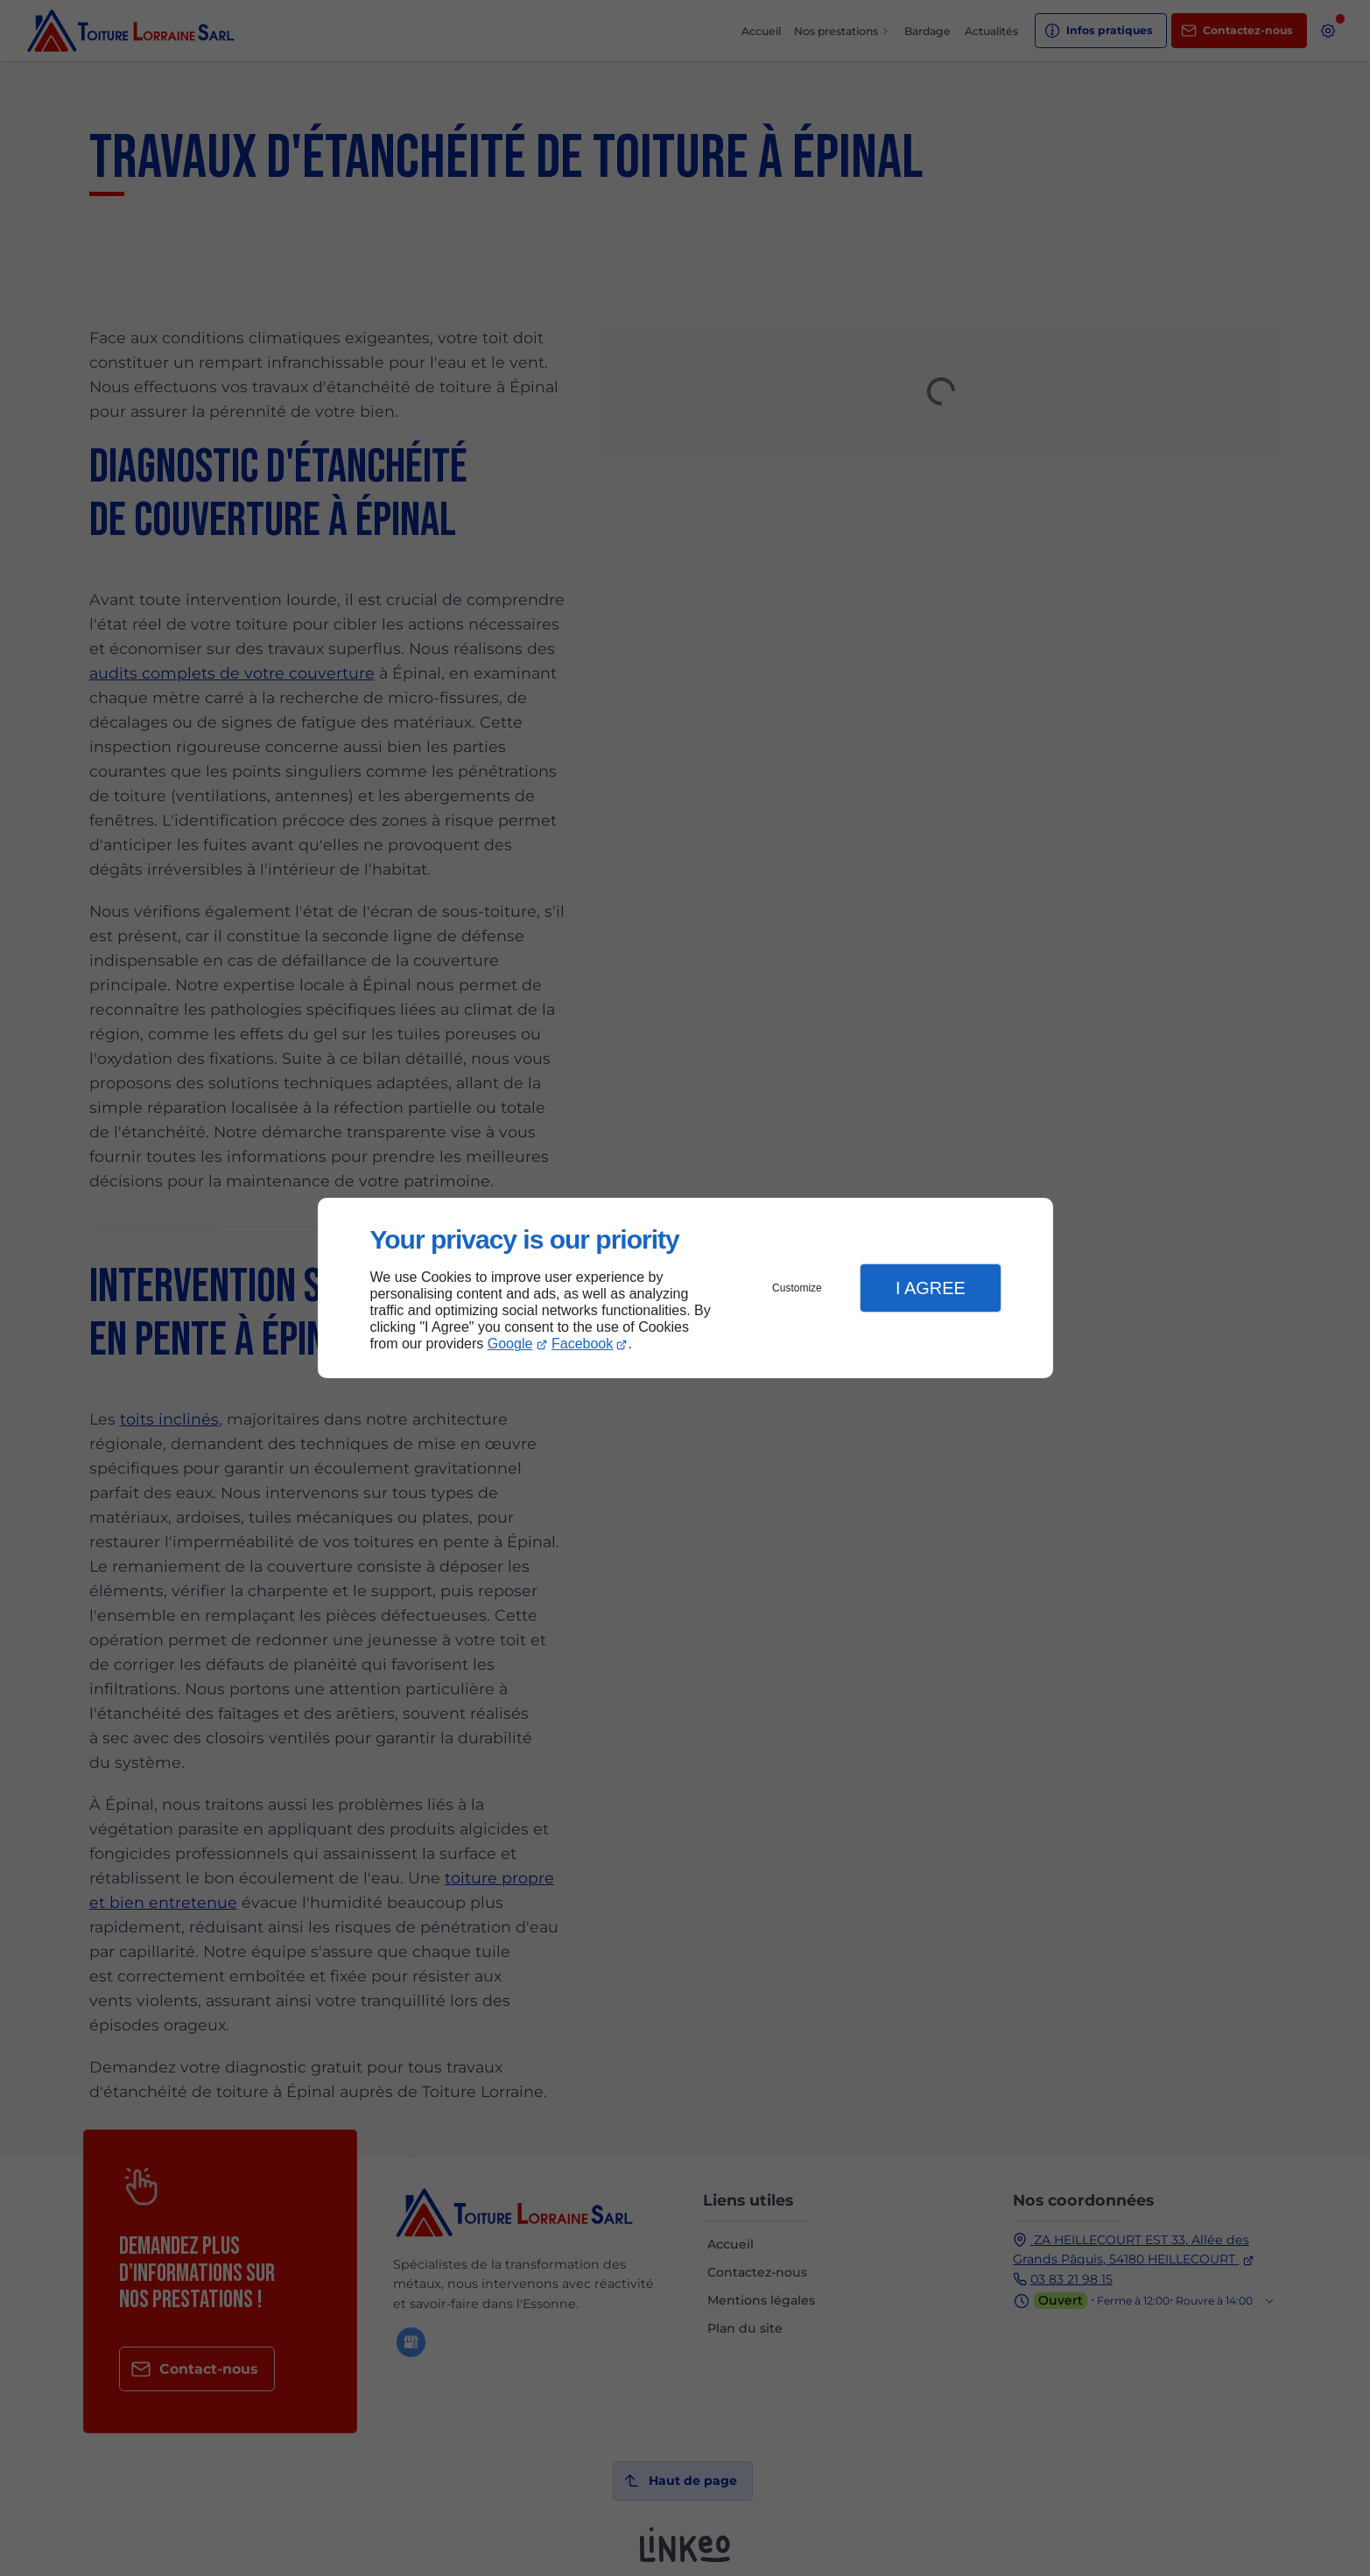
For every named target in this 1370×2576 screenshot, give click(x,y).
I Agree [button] (931, 1288)
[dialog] (685, 1288)
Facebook (582, 1343)
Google (510, 1343)
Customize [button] (797, 1288)
